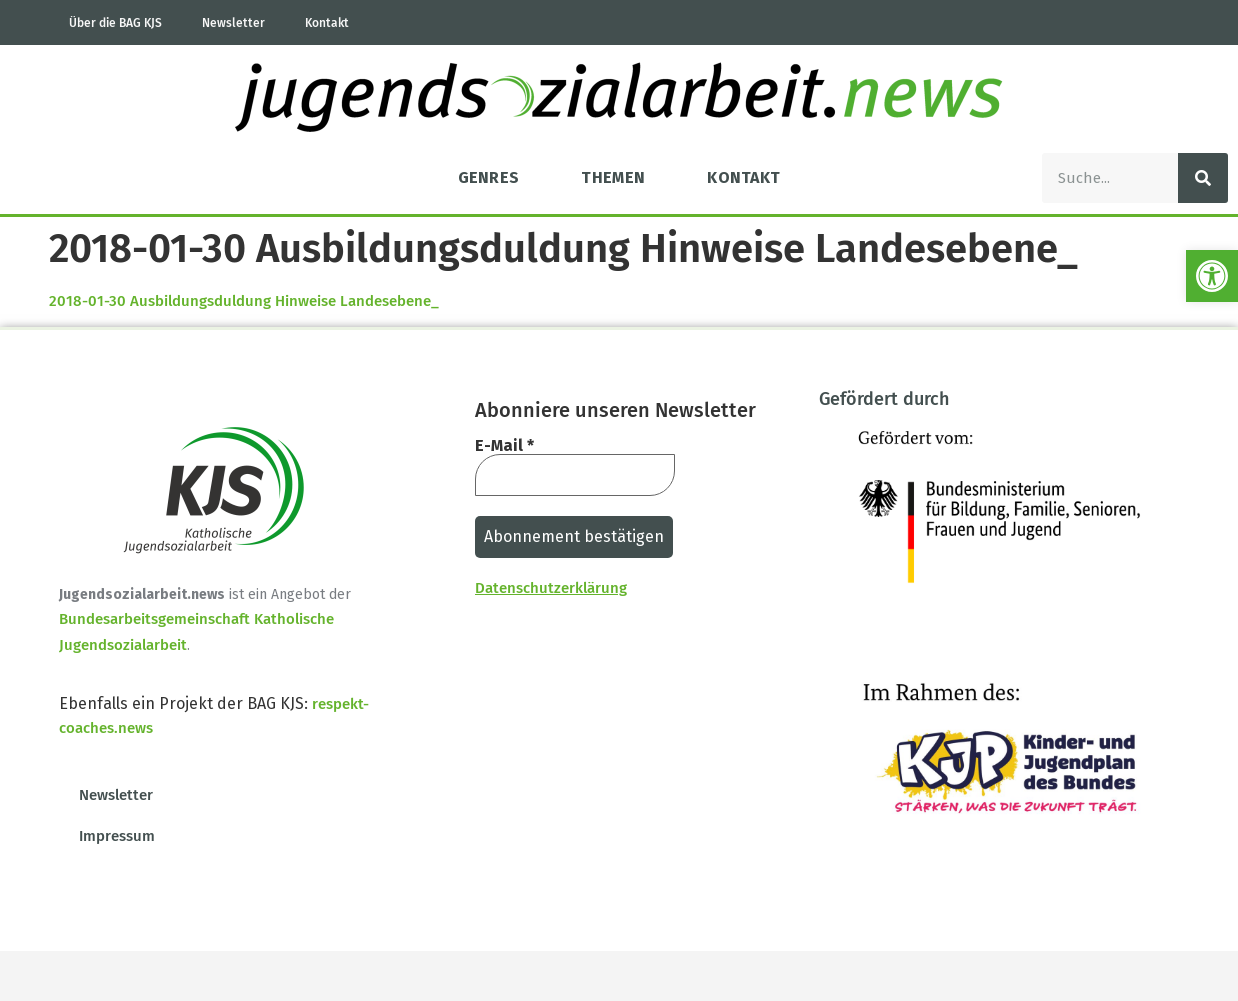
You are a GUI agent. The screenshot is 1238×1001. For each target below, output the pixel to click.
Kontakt (327, 23)
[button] (1212, 276)
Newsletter (233, 23)
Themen (613, 177)
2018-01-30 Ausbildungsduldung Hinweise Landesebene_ (244, 301)
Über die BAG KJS (115, 23)
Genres (489, 177)
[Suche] (1203, 178)
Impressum (117, 836)
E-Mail (504, 446)
